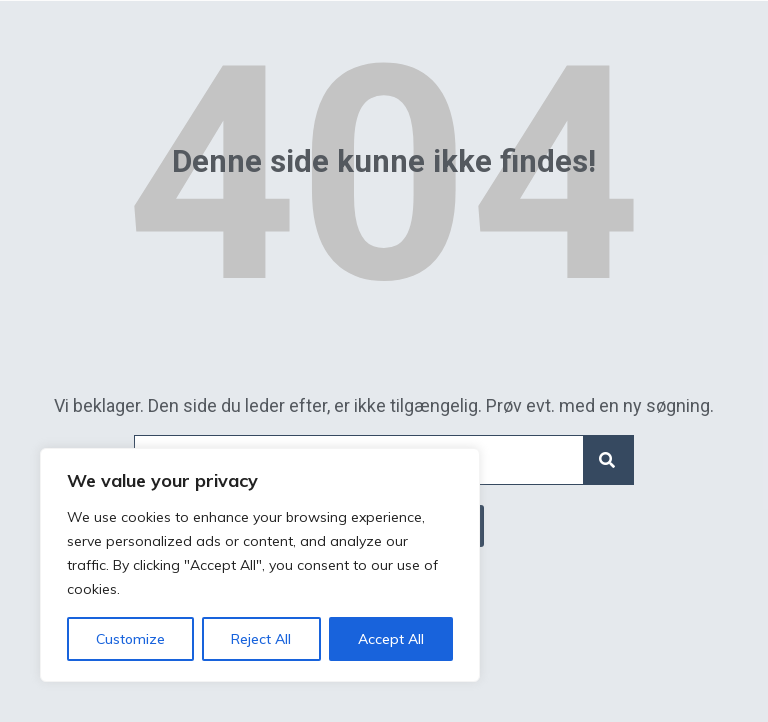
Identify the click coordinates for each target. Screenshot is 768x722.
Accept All (391, 639)
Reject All (261, 639)
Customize (130, 639)
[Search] (608, 460)
